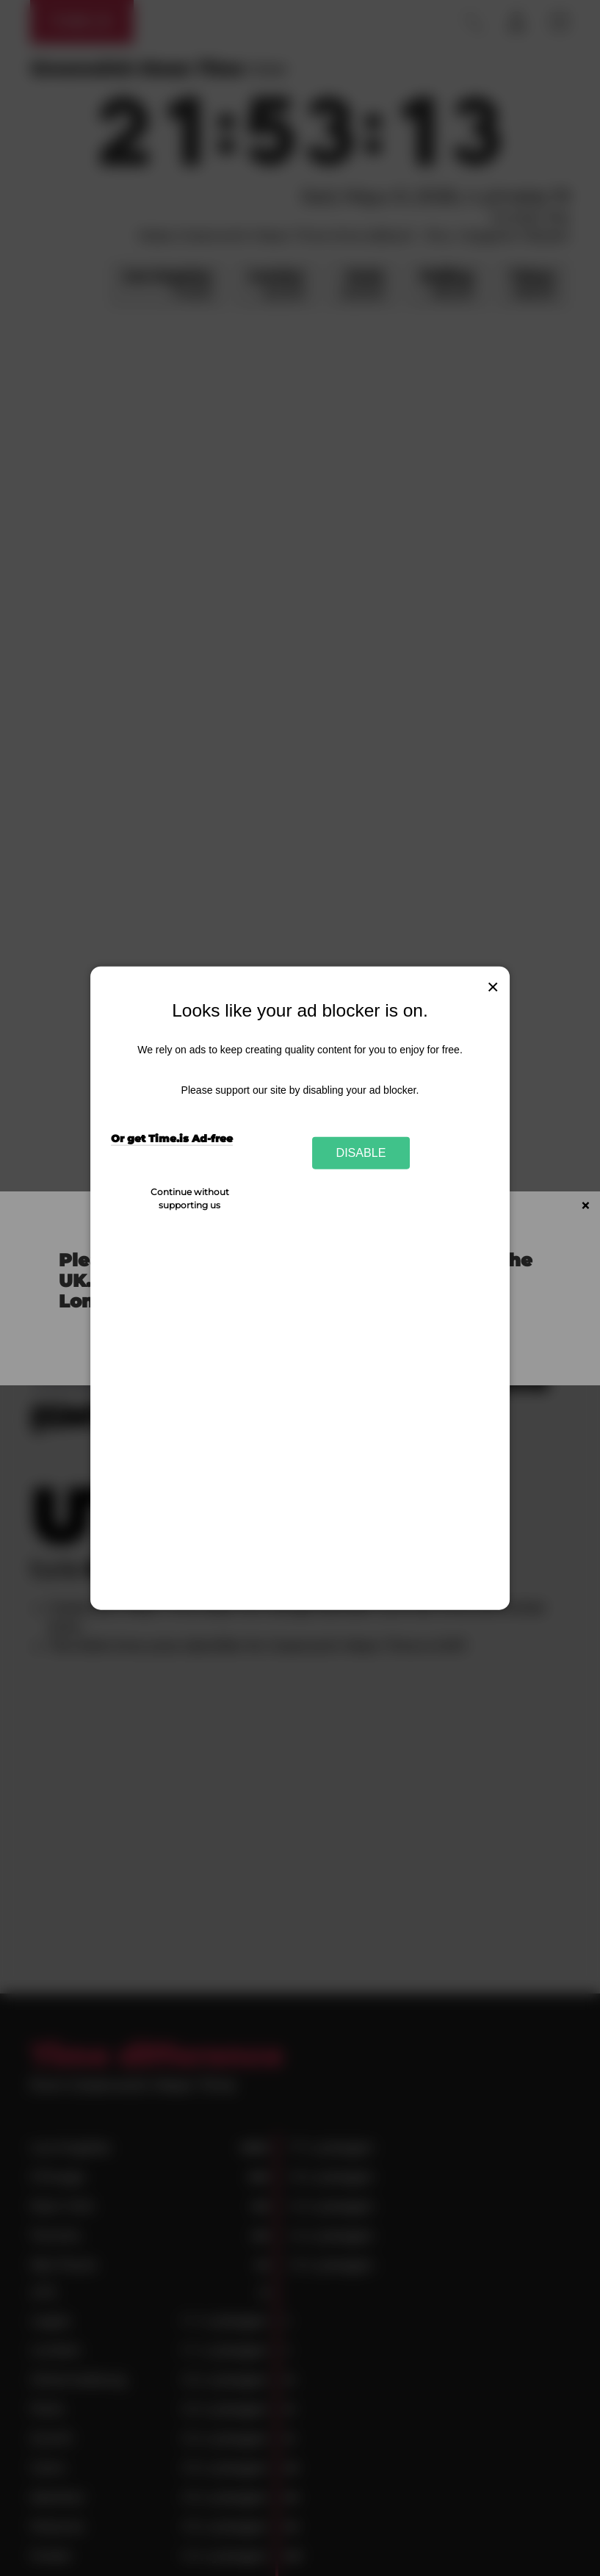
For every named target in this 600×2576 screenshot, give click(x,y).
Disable (361, 1152)
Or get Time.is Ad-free (172, 1138)
